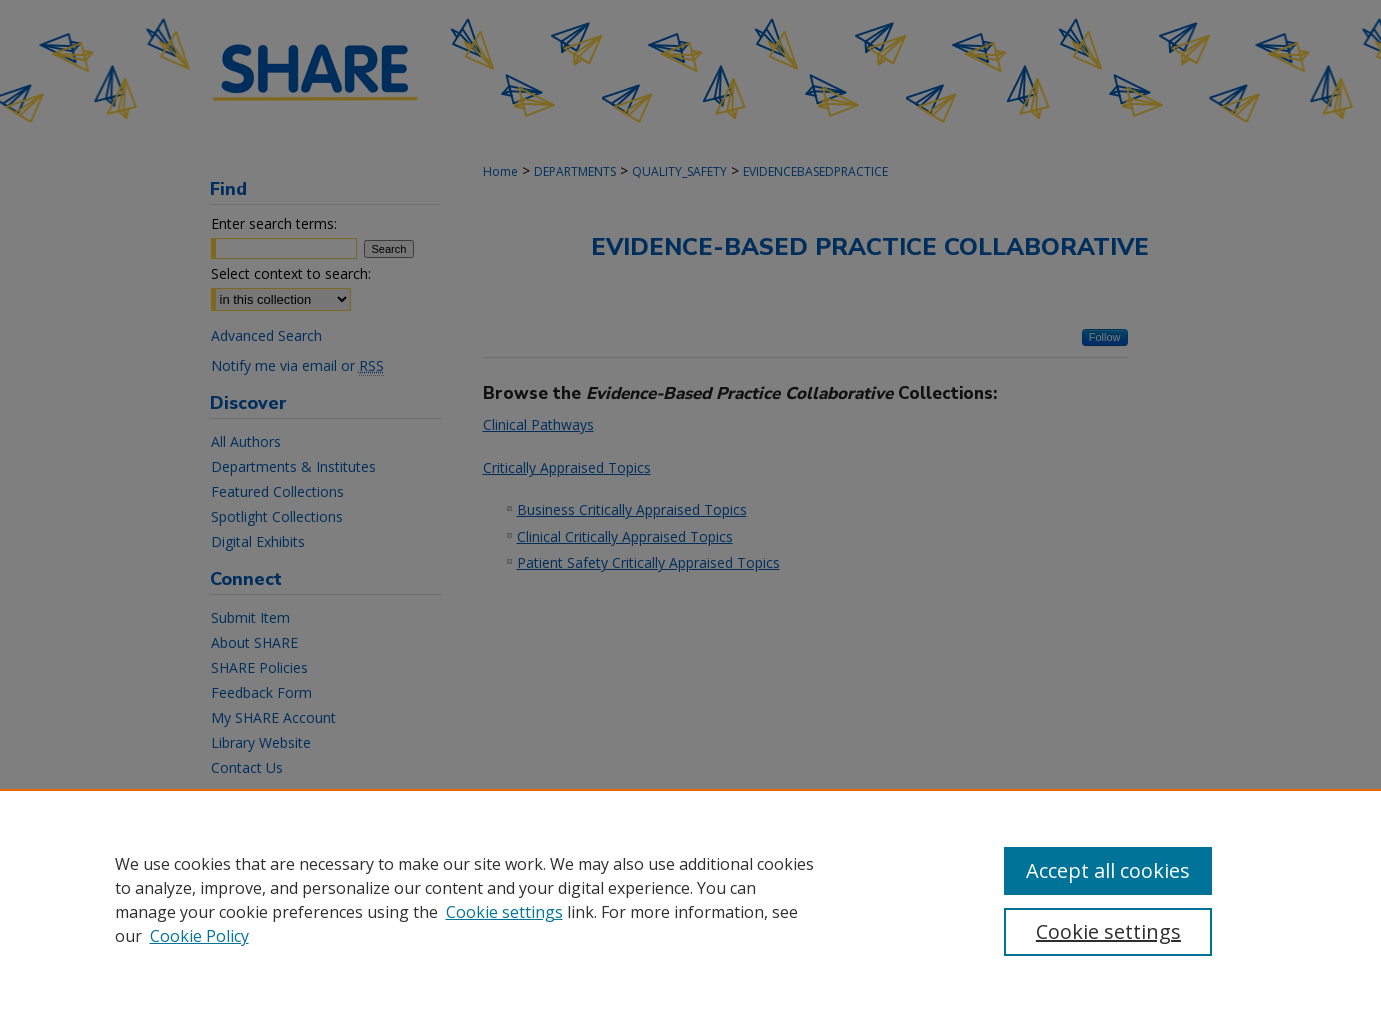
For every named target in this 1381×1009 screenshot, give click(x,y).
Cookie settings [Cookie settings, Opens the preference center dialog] (1108, 931)
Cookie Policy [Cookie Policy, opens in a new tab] (199, 936)
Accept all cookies (1108, 870)
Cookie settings (504, 912)
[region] (690, 899)
